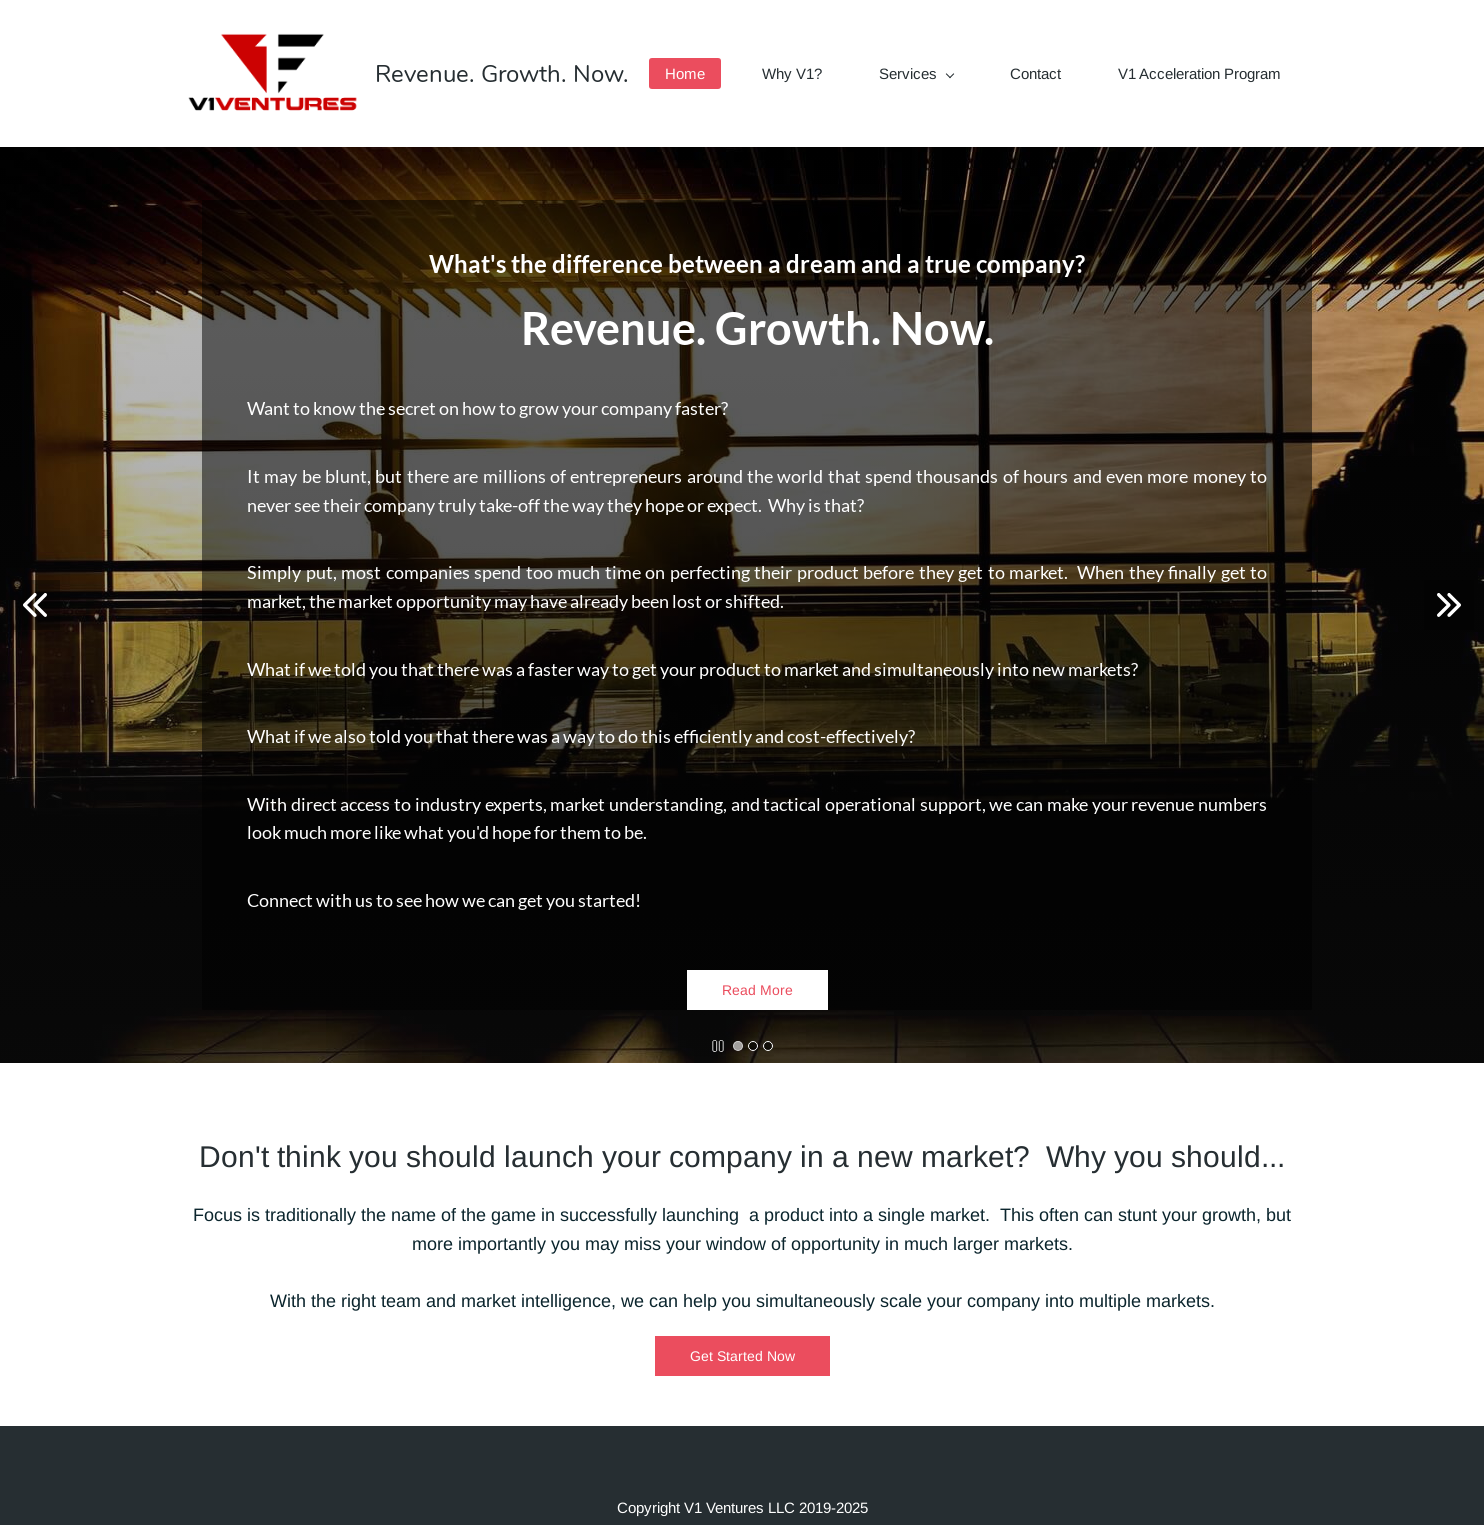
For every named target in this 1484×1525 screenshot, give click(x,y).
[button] (35, 605)
